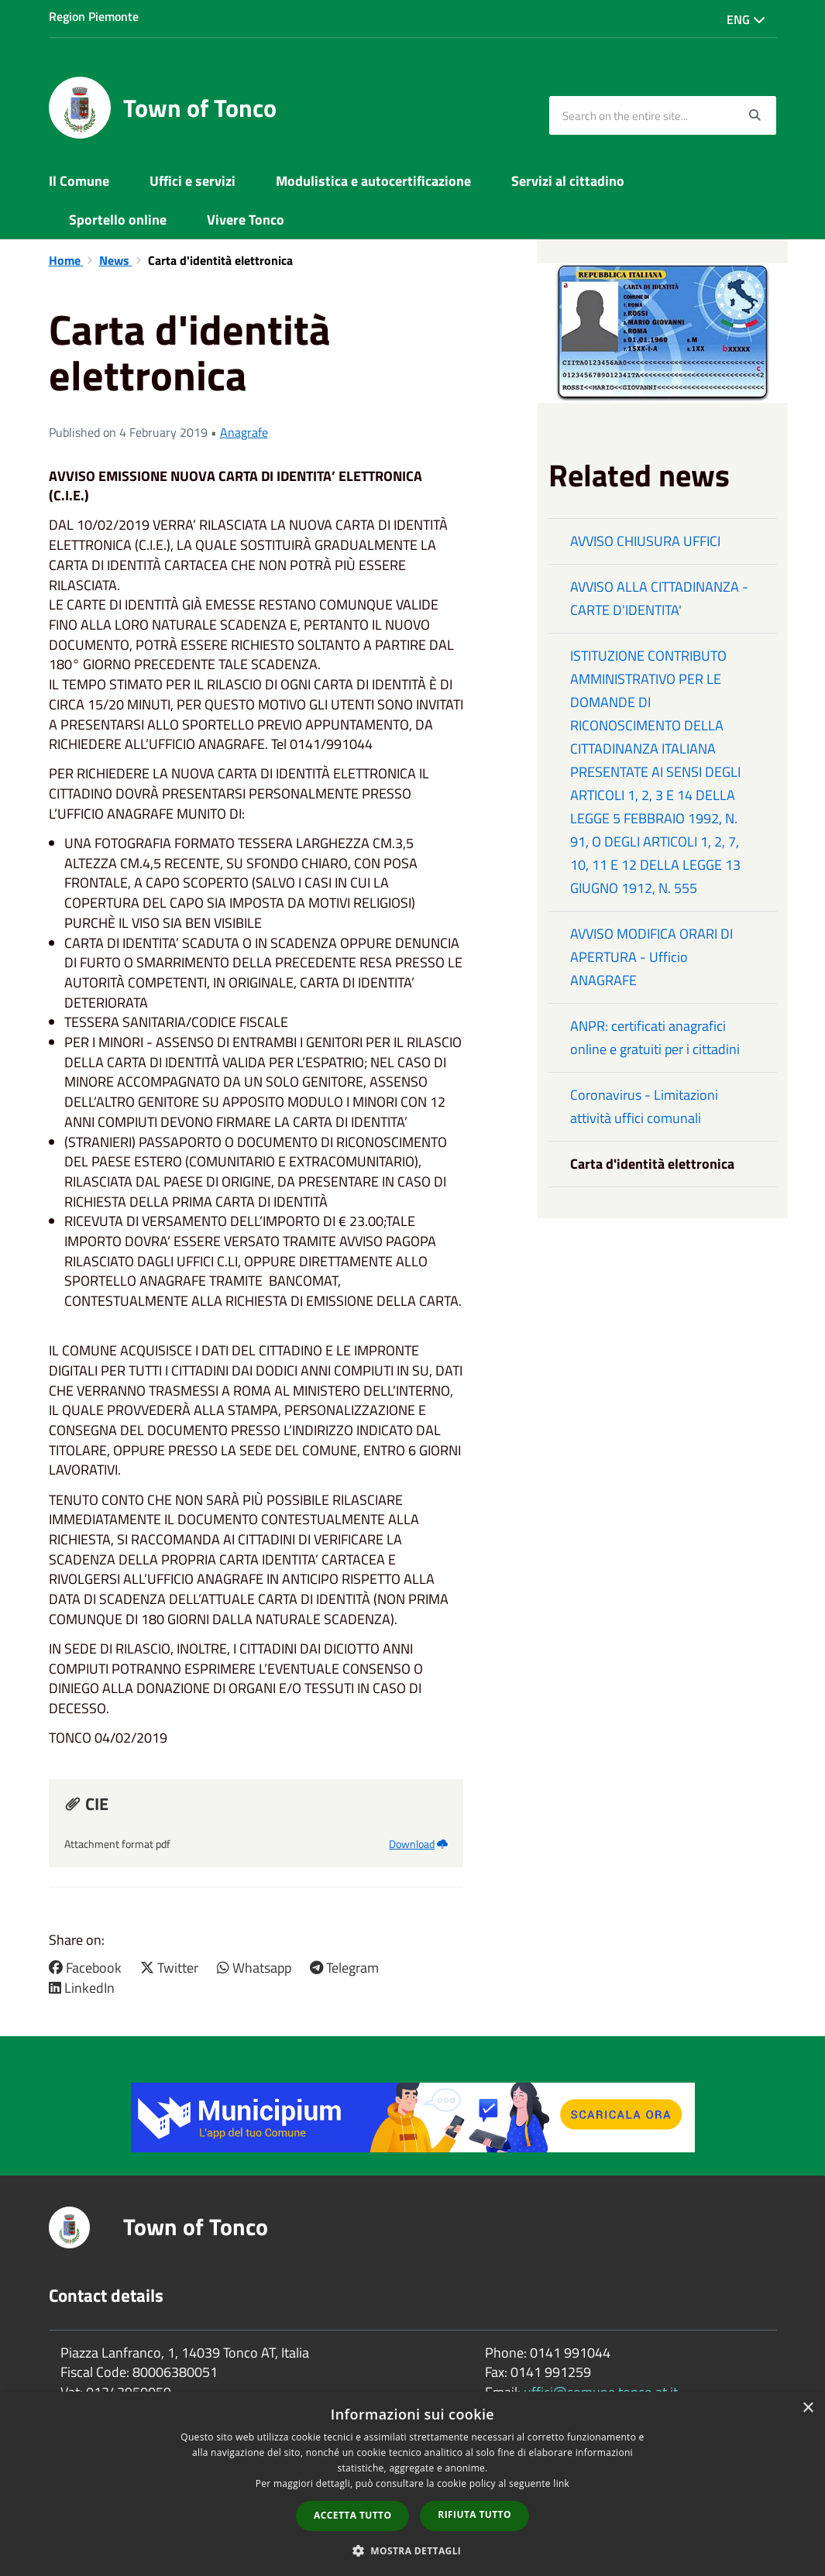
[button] (413, 2550)
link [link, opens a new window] (561, 2483)
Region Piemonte (94, 16)
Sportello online (118, 219)
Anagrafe (244, 432)
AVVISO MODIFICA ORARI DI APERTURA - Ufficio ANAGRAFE (651, 957)
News (115, 260)
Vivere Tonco (245, 219)
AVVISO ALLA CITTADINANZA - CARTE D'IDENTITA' (659, 598)
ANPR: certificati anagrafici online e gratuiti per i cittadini (655, 1037)
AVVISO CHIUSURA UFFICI (645, 541)
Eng (746, 19)
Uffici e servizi (192, 180)
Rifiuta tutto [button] (474, 2514)
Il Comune (79, 180)
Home (66, 260)
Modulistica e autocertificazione (373, 180)
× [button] (807, 2408)
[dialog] (412, 2484)
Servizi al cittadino (567, 180)
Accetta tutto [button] (352, 2515)
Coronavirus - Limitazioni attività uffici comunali (644, 1106)
